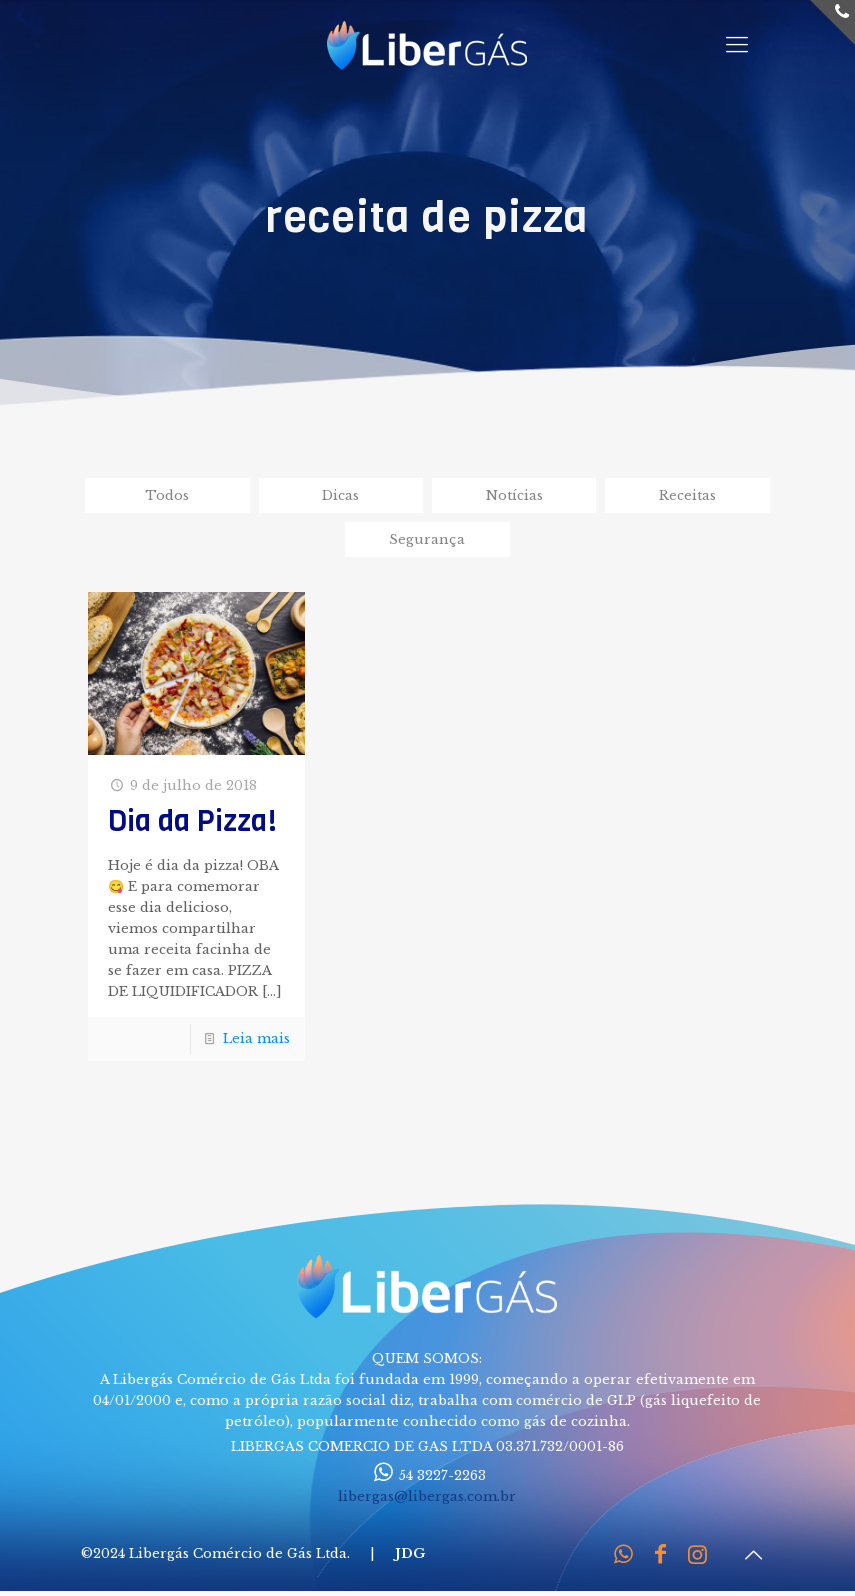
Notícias (514, 495)
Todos (167, 495)
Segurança (427, 539)
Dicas (340, 495)
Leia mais (256, 1038)
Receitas (687, 495)
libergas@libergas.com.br (427, 1496)
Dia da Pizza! (192, 821)
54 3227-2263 (428, 1475)
